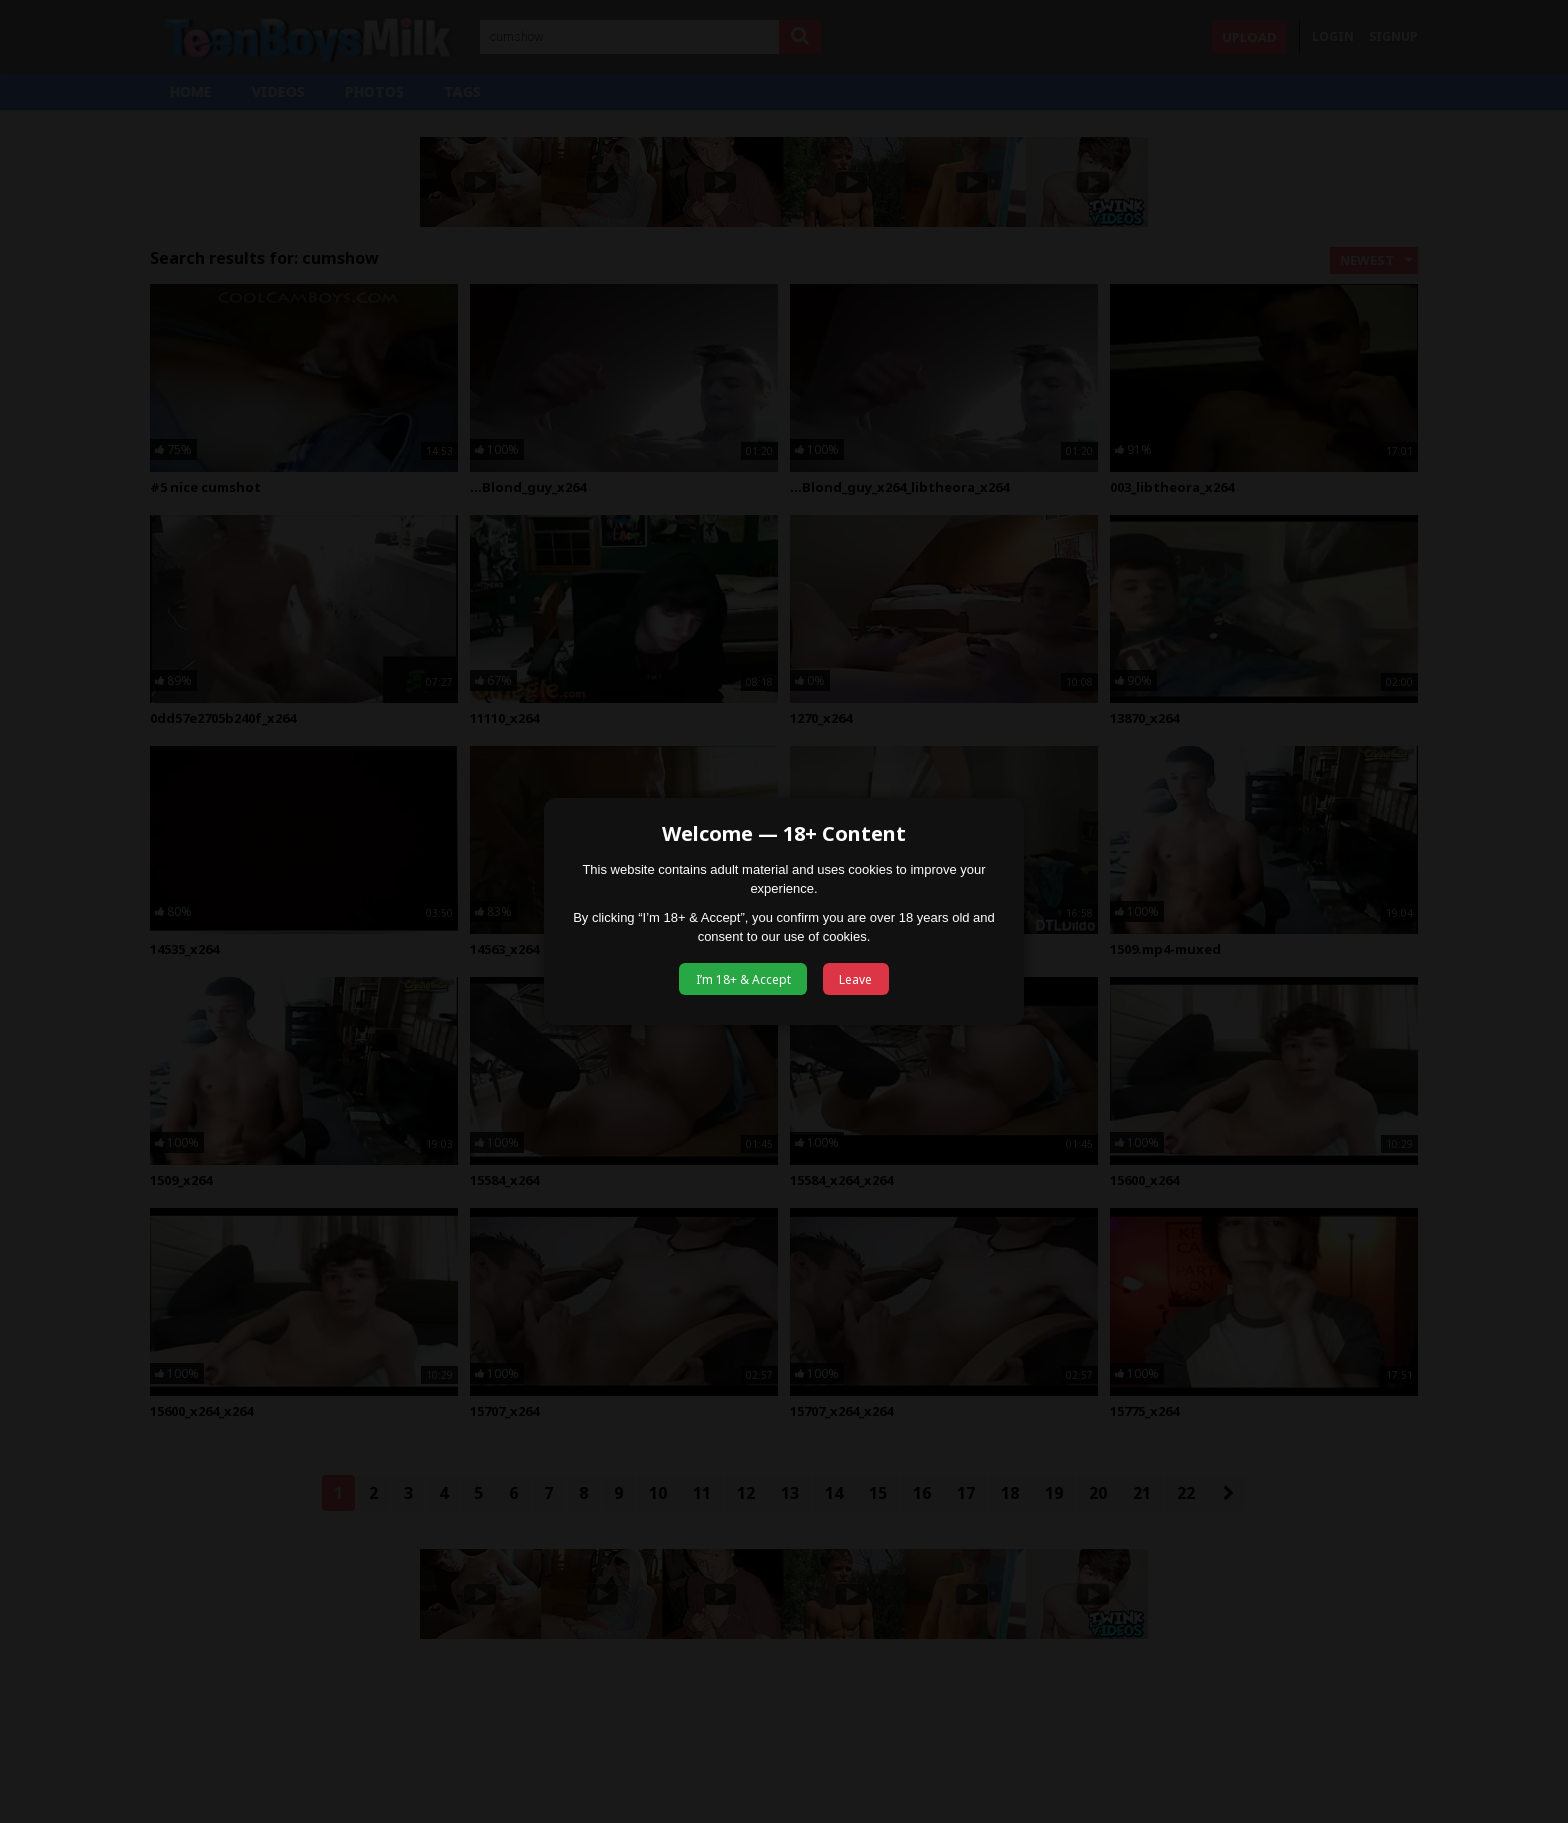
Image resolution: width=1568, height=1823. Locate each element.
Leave (855, 979)
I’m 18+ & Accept (743, 979)
